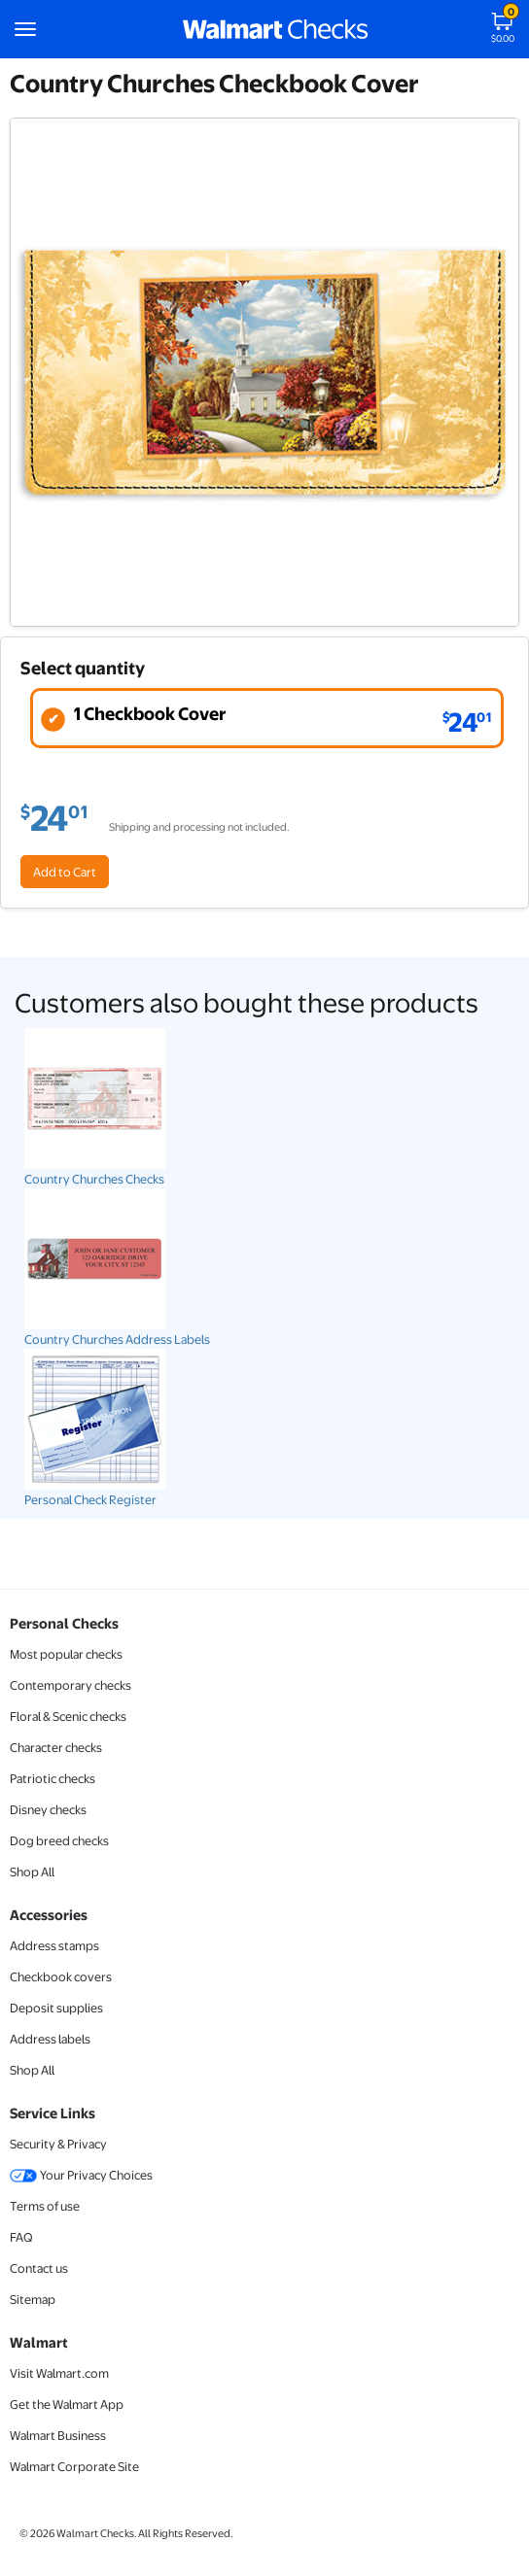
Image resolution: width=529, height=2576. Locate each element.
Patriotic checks (52, 1778)
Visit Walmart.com (59, 2373)
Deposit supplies (56, 2007)
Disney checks (48, 1809)
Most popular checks (66, 1654)
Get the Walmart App (66, 2404)
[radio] (267, 718)
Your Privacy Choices (81, 2174)
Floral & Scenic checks (68, 1716)
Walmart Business (58, 2435)
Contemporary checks (70, 1685)
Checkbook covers (61, 1976)
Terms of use (45, 2206)
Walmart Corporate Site (74, 2466)
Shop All (32, 1871)
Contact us (39, 2268)
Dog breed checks (59, 1840)
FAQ (21, 2237)
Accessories (49, 1914)
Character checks (56, 1747)
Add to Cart (64, 871)
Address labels (50, 2038)
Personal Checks (64, 1622)
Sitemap (32, 2299)
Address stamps (54, 1945)
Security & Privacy (58, 2143)
